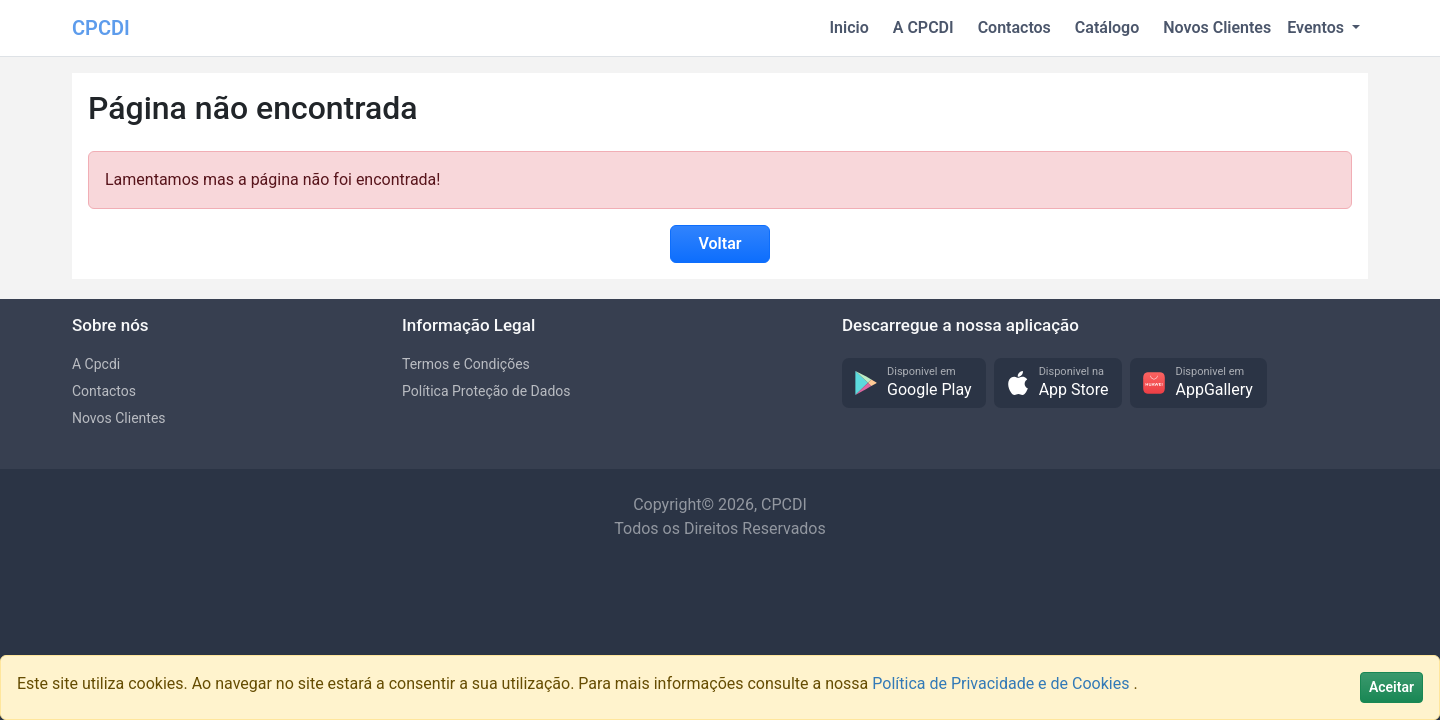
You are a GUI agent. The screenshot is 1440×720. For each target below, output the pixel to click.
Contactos (1014, 27)
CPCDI (101, 28)
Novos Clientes (1217, 27)
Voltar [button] (720, 243)
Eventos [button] (1317, 27)
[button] (914, 383)
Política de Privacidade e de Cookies (1002, 683)
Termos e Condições (466, 364)
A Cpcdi (96, 364)
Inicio (849, 27)
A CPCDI (923, 27)
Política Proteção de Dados (486, 391)
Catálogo (1107, 27)
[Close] (1391, 687)
